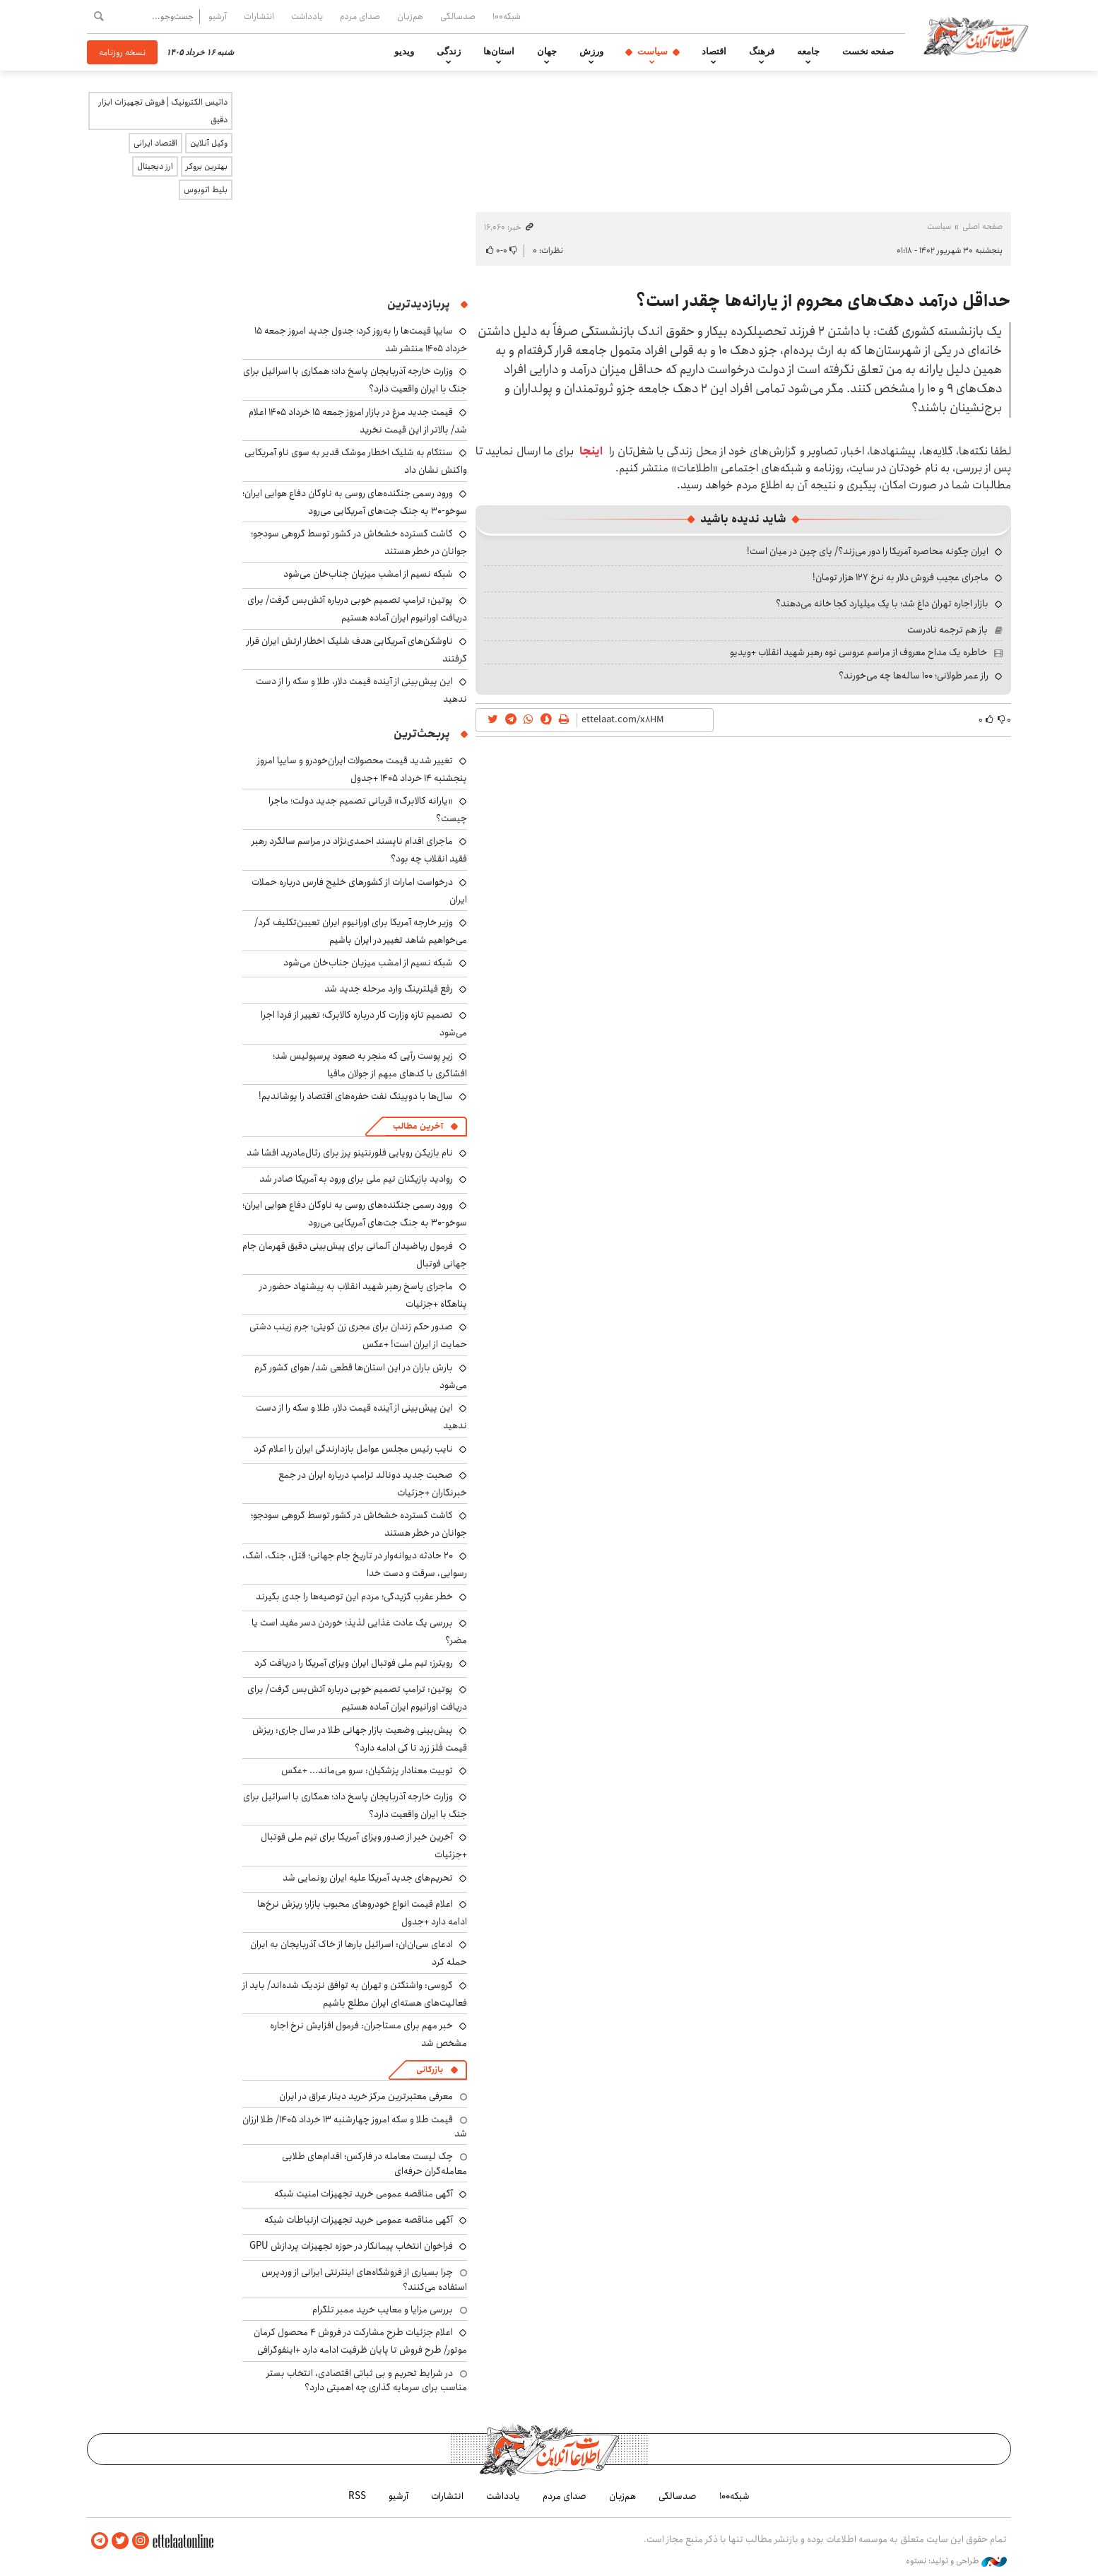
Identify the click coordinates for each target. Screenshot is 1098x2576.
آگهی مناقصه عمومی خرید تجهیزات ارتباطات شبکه (358, 2220)
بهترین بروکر (207, 166)
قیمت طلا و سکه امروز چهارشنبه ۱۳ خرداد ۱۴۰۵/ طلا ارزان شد (354, 2126)
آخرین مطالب (418, 1126)
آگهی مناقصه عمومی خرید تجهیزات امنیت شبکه (363, 2193)
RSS (357, 2496)
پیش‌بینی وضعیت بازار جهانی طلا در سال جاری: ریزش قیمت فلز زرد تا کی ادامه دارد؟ (359, 1738)
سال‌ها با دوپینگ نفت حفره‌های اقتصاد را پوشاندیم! (356, 1096)
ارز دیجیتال (155, 166)
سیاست (652, 52)
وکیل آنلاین (209, 143)
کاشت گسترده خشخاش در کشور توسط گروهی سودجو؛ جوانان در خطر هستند (359, 542)
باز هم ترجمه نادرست (947, 629)
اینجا (591, 451)
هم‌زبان (410, 16)
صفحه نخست (868, 52)
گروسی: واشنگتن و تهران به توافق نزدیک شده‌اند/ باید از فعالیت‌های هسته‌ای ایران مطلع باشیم (354, 1994)
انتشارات (259, 16)
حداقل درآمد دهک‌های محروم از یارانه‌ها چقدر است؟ (823, 301)
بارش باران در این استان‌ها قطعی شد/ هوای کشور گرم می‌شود (360, 1376)
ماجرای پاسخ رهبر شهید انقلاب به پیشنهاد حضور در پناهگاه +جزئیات (363, 1295)
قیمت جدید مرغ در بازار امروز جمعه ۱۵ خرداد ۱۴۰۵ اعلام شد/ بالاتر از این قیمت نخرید (358, 420)
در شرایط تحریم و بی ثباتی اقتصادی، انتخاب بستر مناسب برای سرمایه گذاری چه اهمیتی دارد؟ (366, 2380)
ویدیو (404, 52)
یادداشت (307, 16)
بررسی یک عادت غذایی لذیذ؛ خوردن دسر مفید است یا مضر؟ (359, 1631)
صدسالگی (458, 16)
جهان (547, 52)
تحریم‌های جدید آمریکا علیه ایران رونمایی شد (368, 1878)
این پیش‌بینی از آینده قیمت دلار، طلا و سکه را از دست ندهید (361, 1416)
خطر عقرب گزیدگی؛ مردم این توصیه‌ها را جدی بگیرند (354, 1596)
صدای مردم (360, 16)
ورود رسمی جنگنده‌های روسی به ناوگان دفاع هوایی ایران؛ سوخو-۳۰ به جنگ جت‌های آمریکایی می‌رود (354, 502)
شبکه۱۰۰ (506, 16)
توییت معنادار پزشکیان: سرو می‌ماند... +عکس (367, 1770)
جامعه (808, 52)
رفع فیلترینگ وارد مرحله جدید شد (388, 988)
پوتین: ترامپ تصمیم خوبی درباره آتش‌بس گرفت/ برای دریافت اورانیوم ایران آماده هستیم (357, 608)
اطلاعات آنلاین (976, 35)
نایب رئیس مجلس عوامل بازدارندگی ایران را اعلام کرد (353, 1449)
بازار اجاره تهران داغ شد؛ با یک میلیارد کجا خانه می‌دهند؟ (882, 603)
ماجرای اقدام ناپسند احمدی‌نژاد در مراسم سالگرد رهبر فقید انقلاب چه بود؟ (359, 849)
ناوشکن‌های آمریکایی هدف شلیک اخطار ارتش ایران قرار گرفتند (357, 649)
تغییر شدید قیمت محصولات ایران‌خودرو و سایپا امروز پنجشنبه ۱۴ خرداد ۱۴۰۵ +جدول (362, 769)
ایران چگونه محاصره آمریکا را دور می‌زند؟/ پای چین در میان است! (867, 551)
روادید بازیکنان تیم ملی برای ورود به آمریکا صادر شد (356, 1179)
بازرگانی (429, 2069)
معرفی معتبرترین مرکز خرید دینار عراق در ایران (366, 2096)
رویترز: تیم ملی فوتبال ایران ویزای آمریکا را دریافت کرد (353, 1663)
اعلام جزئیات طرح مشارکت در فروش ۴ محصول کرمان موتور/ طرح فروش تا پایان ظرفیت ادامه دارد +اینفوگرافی (360, 2341)
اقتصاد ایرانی (155, 143)
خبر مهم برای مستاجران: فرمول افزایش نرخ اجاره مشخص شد (368, 2034)
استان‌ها (498, 52)
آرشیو (217, 16)
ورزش (591, 52)
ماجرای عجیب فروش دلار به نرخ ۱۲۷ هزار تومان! (900, 577)
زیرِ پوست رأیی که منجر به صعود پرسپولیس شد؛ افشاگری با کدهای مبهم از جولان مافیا (370, 1064)
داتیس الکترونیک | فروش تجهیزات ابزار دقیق (163, 111)
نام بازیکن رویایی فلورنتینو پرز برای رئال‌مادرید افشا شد (350, 1152)
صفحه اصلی (982, 226)
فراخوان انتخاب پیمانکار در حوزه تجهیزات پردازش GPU (351, 2246)
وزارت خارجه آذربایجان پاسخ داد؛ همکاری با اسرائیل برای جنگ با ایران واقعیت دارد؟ (355, 1805)
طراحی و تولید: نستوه (956, 2561)
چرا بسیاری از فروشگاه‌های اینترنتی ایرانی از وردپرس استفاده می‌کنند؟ (364, 2279)
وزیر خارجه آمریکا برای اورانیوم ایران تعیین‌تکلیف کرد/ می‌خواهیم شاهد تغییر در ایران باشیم (360, 931)
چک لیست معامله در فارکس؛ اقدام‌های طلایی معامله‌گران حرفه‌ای (374, 2163)
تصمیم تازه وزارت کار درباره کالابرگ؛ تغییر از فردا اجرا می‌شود (364, 1023)
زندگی (449, 52)
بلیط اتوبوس (206, 189)
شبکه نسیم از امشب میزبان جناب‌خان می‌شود (368, 574)
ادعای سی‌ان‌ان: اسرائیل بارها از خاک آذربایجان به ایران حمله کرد (358, 1953)
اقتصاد (714, 52)
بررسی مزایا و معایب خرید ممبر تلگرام (382, 2309)
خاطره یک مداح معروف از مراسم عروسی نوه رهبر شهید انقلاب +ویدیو (858, 652)
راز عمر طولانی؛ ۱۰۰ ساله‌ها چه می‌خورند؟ (913, 675)
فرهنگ (761, 52)
